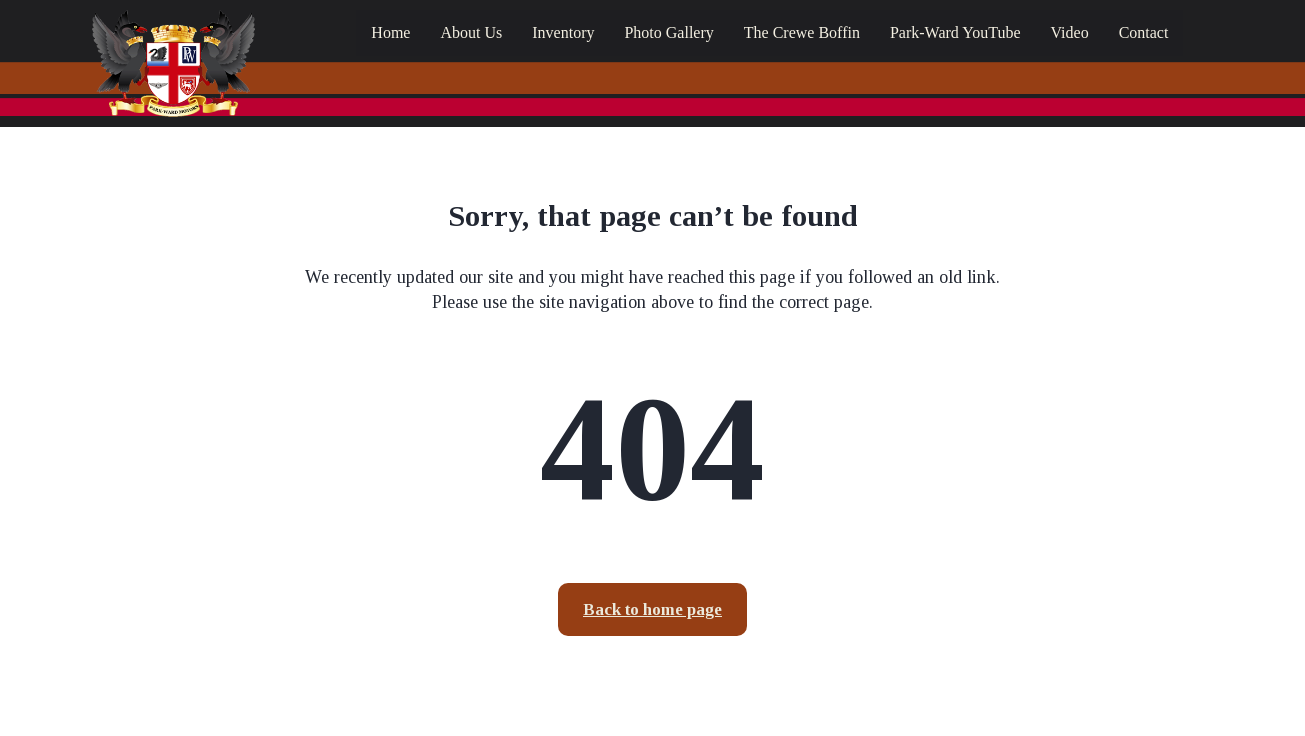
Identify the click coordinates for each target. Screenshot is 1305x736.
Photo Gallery (668, 32)
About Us (471, 32)
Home (390, 32)
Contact (1144, 32)
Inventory (563, 32)
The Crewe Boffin (802, 32)
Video (1069, 32)
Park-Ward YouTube (955, 32)
